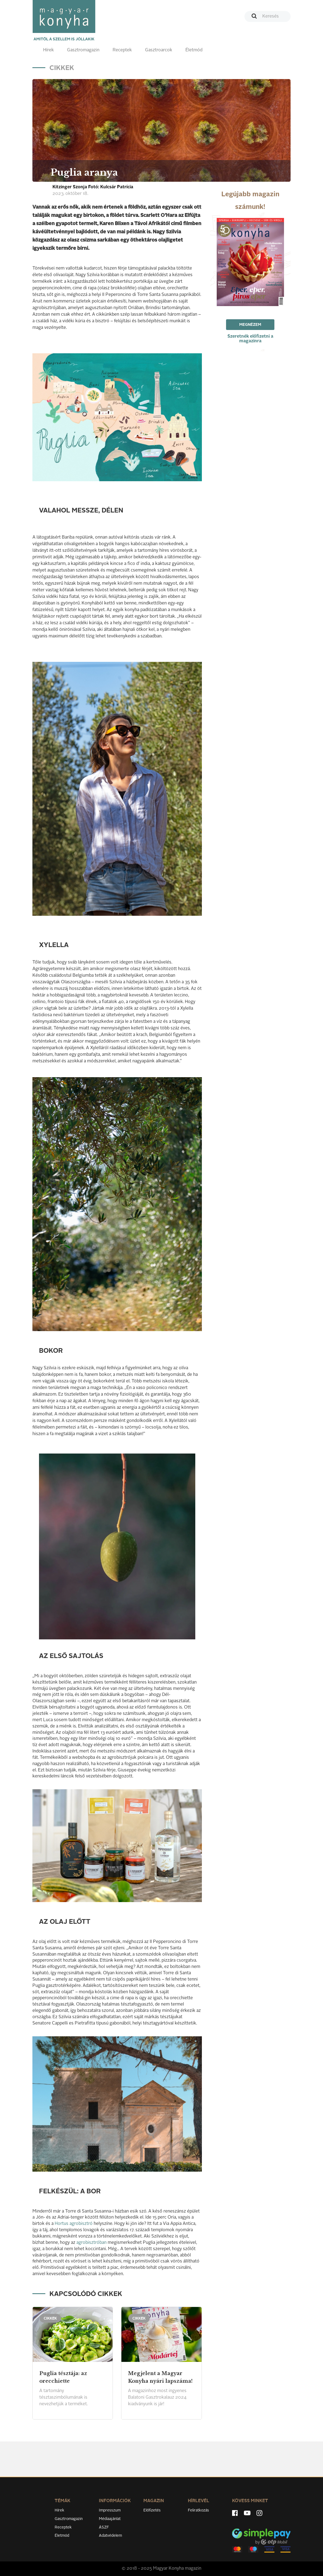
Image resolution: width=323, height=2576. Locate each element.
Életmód (193, 50)
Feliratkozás (198, 2510)
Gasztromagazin (83, 50)
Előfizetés (152, 2510)
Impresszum (110, 2510)
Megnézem (250, 325)
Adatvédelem (110, 2536)
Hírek (48, 50)
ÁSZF (104, 2527)
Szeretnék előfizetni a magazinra (250, 338)
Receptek (122, 50)
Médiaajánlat (110, 2519)
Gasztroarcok (158, 50)
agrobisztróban (91, 2243)
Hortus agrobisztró (74, 2224)
